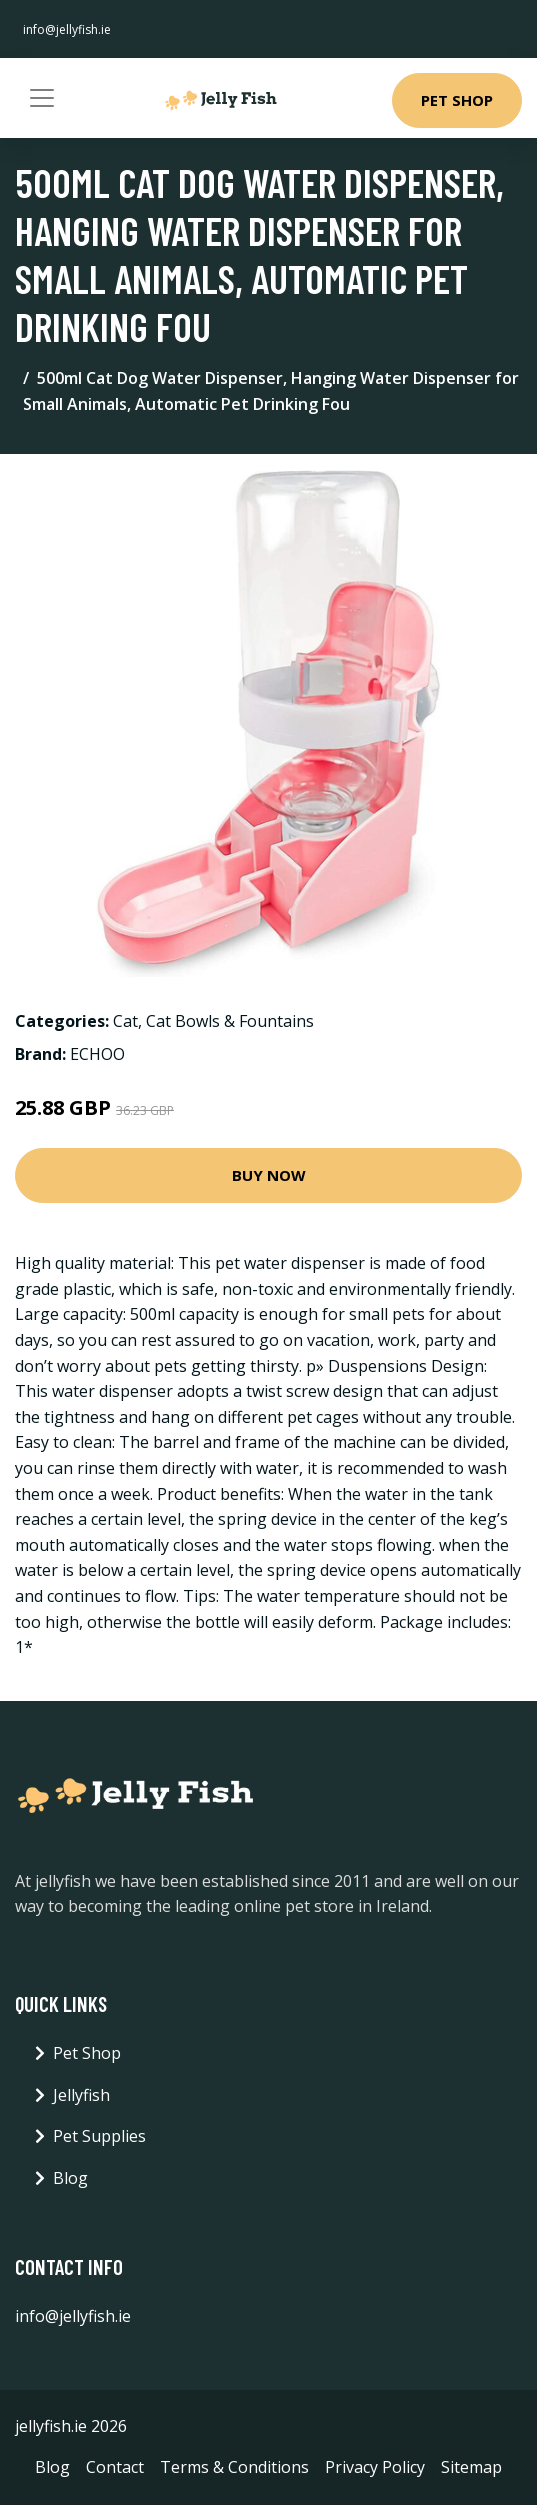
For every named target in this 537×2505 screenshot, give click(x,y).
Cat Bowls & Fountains (230, 1021)
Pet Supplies (99, 2136)
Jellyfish (81, 2095)
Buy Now (269, 1175)
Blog (70, 2178)
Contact (115, 2467)
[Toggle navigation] (42, 98)
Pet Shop (457, 100)
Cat (125, 1021)
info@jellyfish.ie (67, 29)
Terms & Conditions (234, 2467)
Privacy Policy (375, 2467)
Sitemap (471, 2467)
